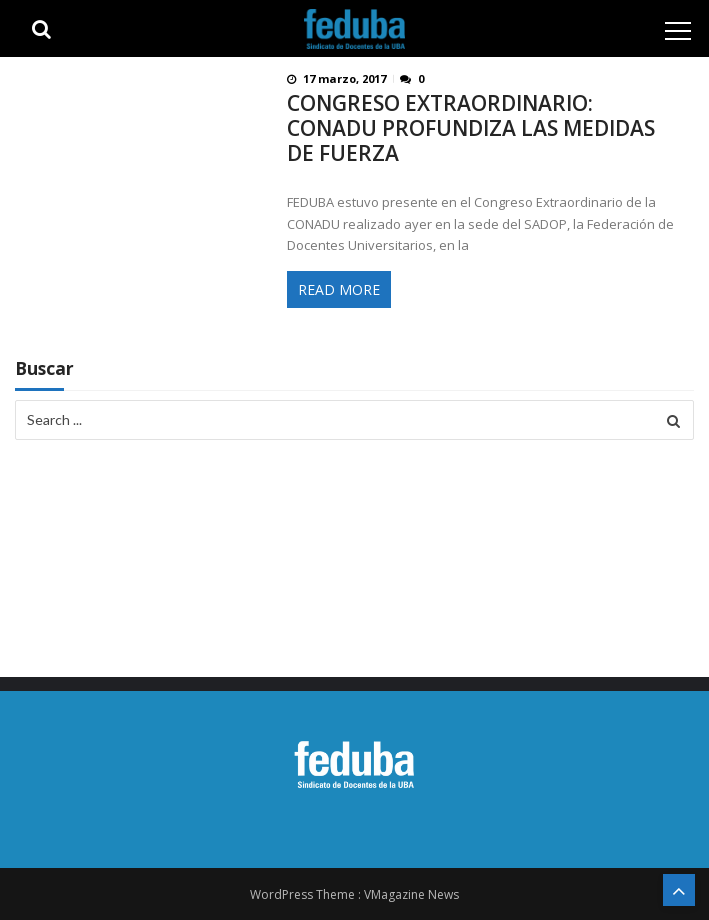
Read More (339, 289)
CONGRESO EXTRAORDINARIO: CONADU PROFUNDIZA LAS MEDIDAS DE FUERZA (471, 128)
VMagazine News (411, 894)
